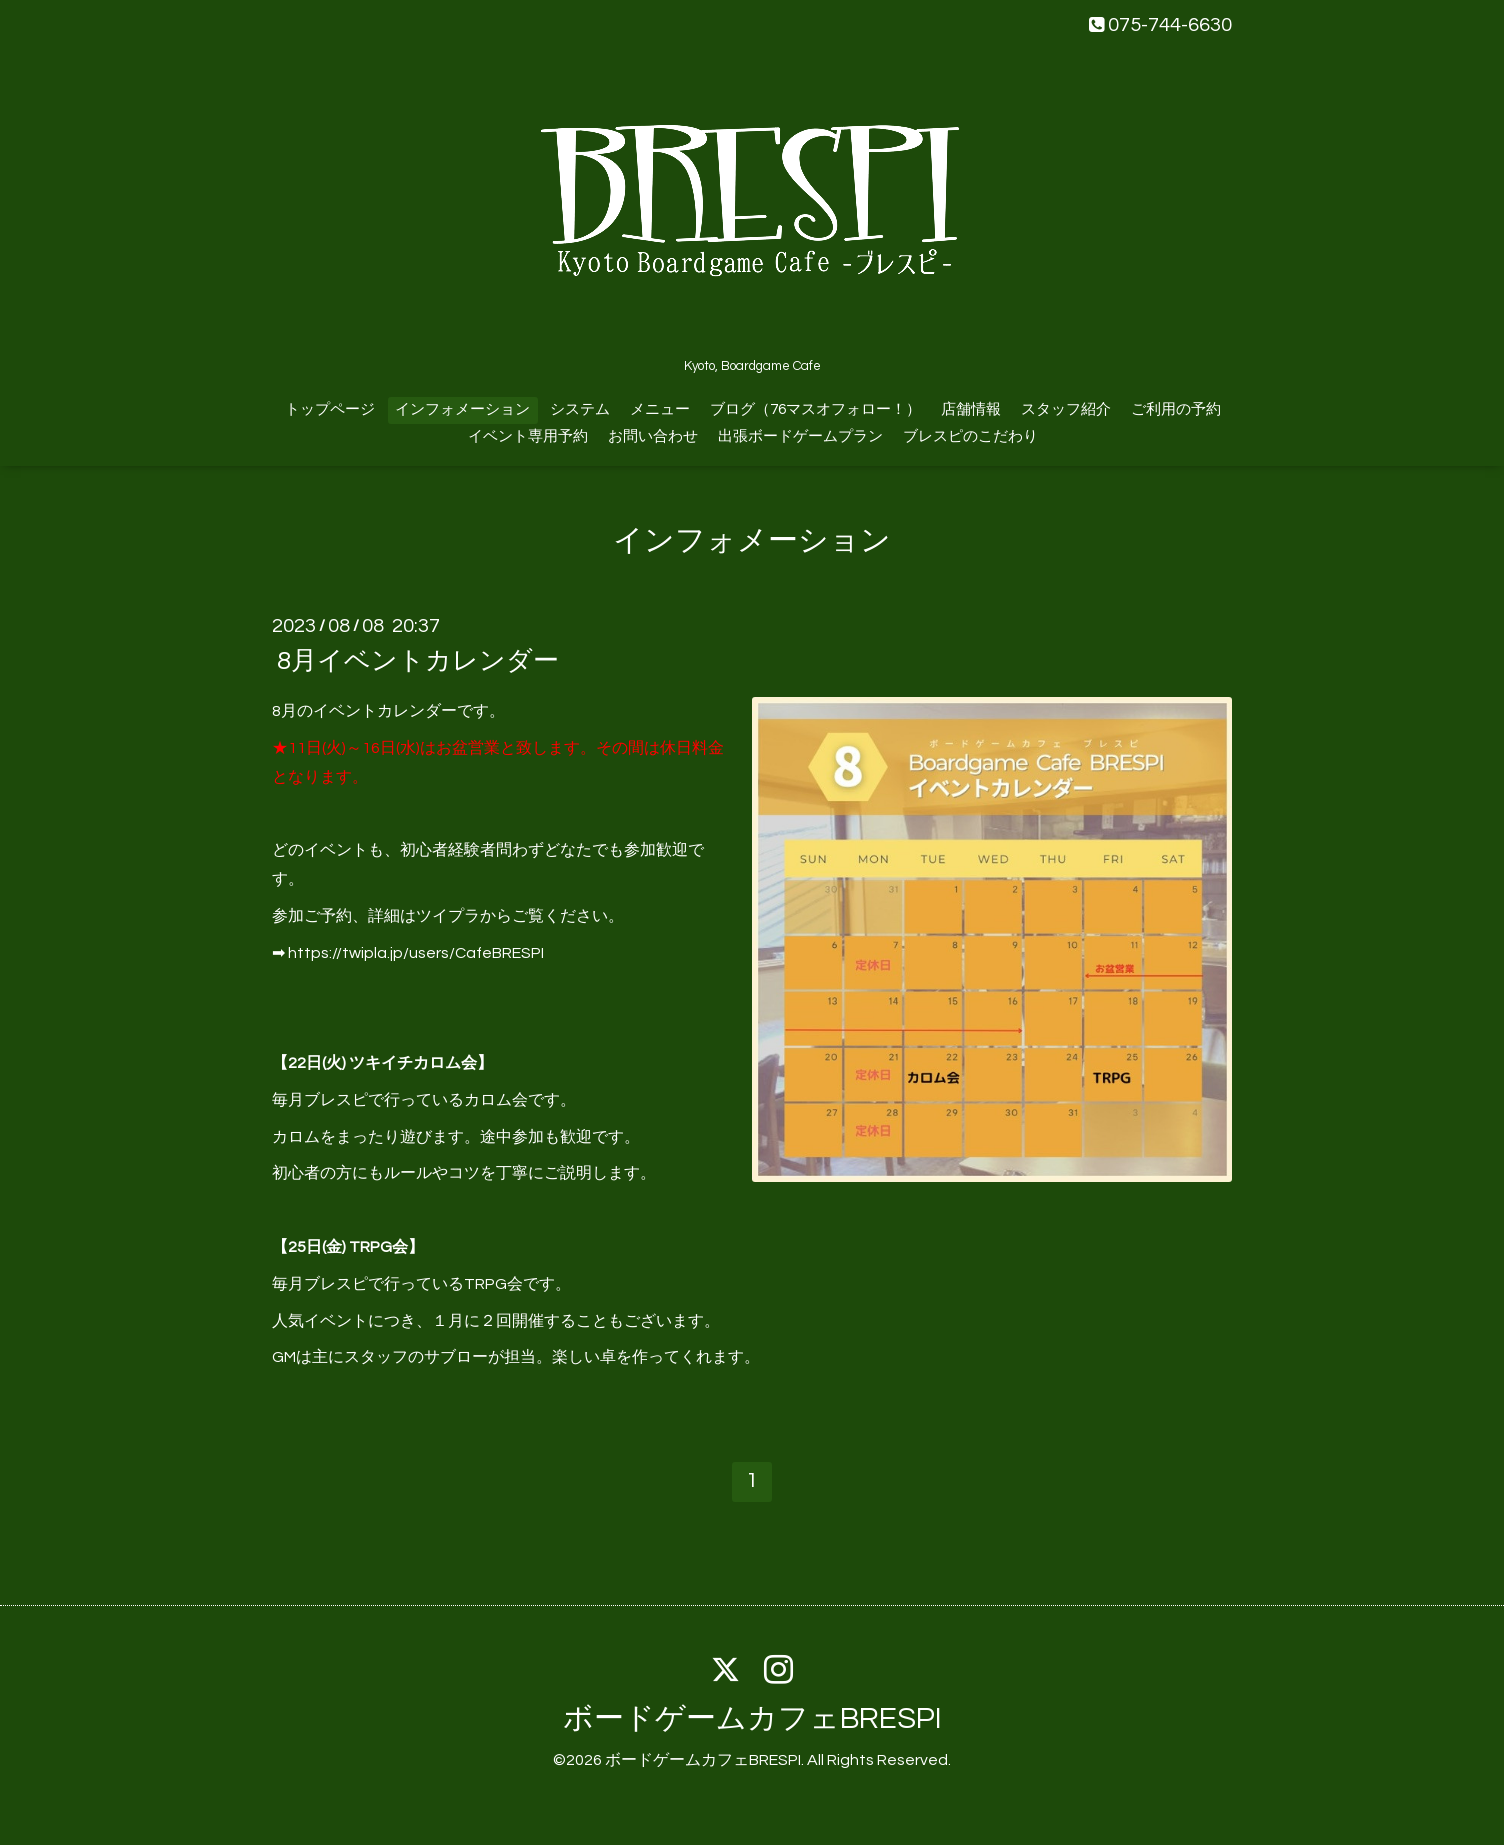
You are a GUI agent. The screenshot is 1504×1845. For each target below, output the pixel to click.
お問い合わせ (653, 436)
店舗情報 (971, 409)
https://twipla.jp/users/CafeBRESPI (416, 953)
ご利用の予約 (1176, 409)
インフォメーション (462, 409)
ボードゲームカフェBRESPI (752, 1718)
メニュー (660, 409)
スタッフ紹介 (1066, 409)
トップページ (330, 409)
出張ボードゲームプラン (800, 436)
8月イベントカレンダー (418, 661)
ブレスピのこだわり (970, 436)
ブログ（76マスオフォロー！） (815, 409)
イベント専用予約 (528, 436)
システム (580, 409)
